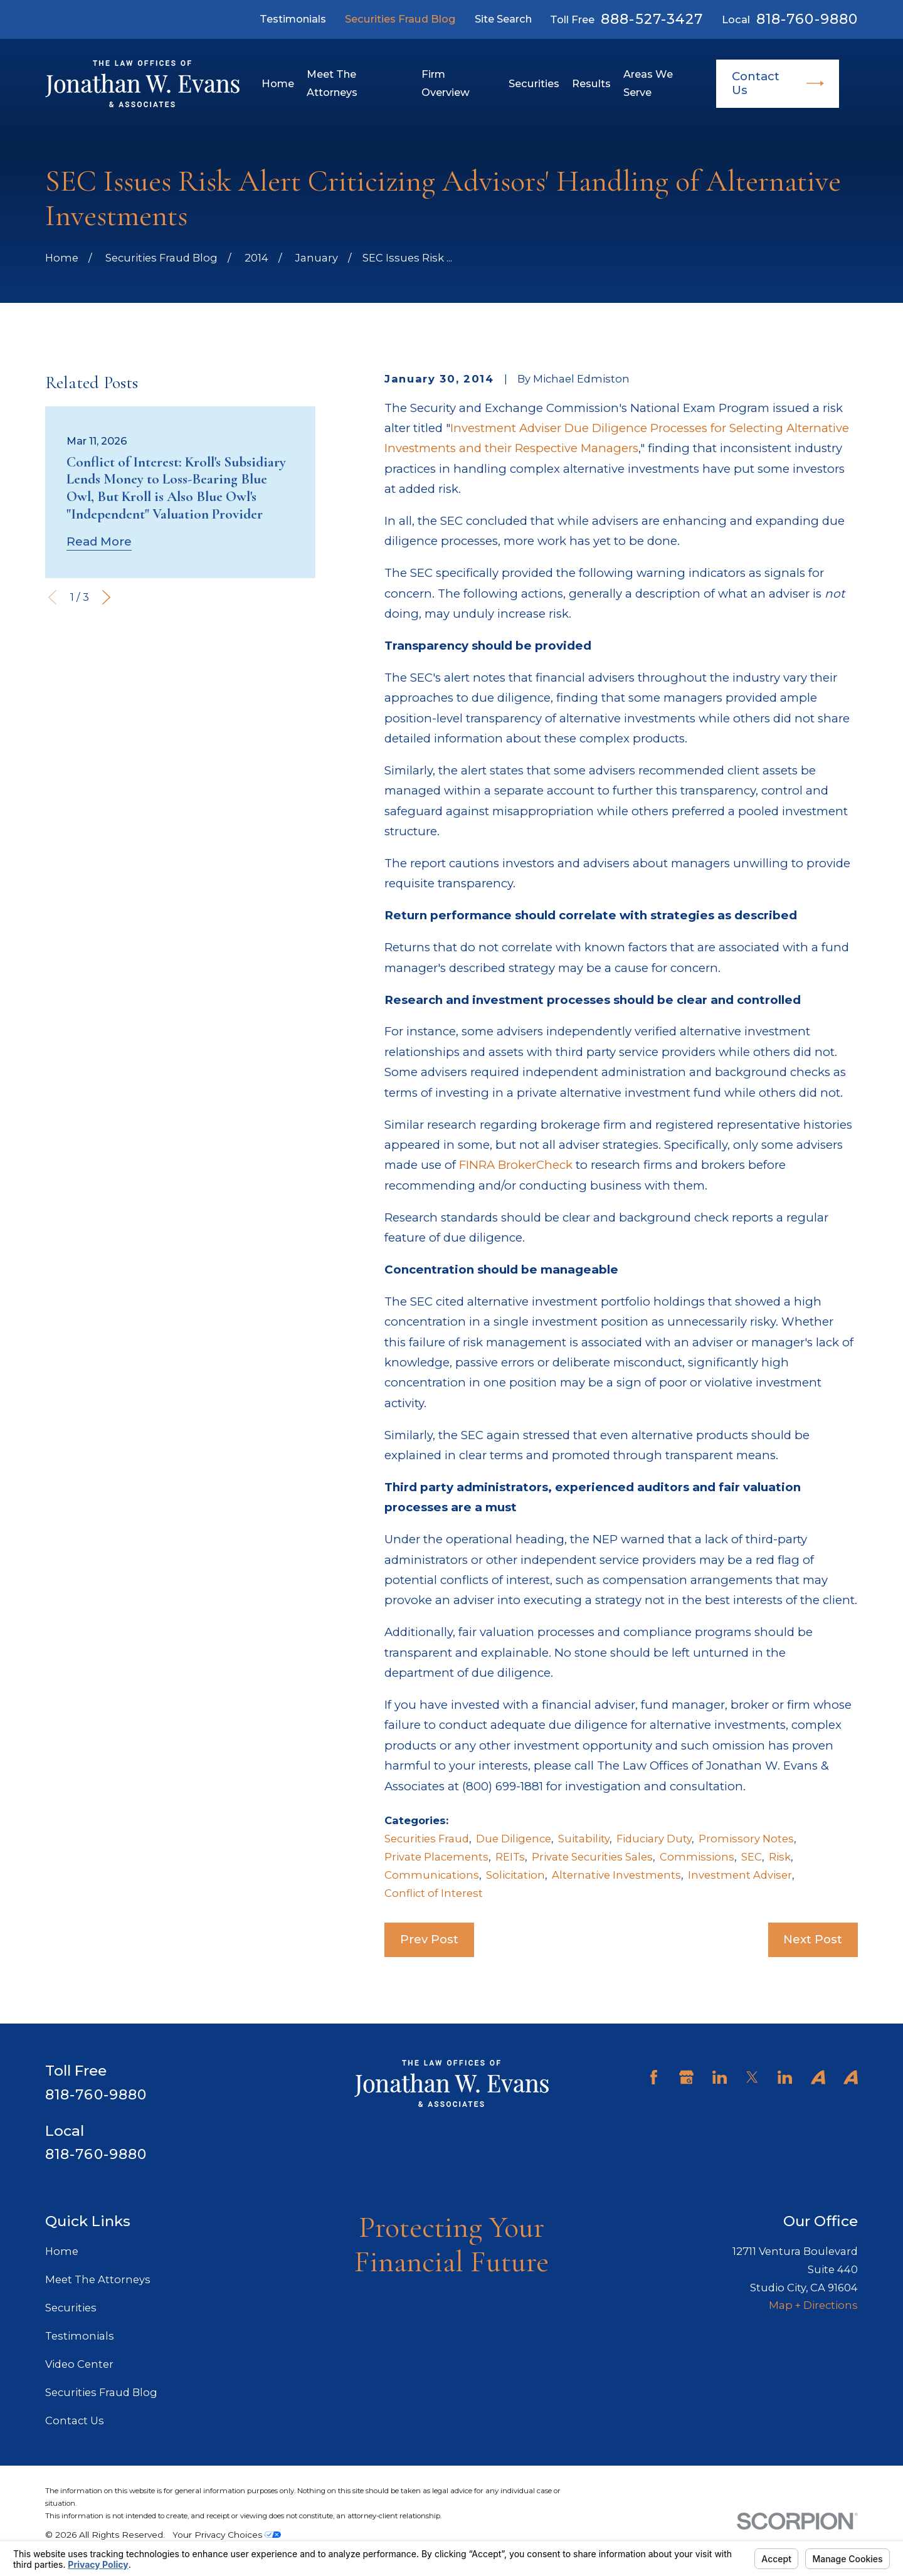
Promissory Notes (746, 1838)
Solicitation (515, 1875)
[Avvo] (818, 2077)
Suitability (584, 1838)
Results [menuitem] (591, 83)
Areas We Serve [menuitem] (648, 83)
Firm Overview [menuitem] (445, 83)
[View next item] (106, 597)
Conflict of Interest (433, 1893)
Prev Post (429, 1939)
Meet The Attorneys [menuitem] (332, 83)
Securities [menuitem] (534, 83)
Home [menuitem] (277, 83)
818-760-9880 (807, 19)
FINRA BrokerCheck (516, 1165)
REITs (510, 1856)
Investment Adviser (740, 1875)
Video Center (79, 2364)
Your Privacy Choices (226, 2535)
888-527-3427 (652, 19)
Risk (780, 1856)
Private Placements (436, 1856)
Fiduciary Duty (654, 1838)
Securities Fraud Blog (400, 19)
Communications (431, 1875)
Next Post (812, 1939)
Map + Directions (813, 2305)
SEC (751, 1856)
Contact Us (778, 83)
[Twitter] (752, 2077)
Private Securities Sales (592, 1856)
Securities (71, 2307)
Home (61, 2251)
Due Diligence (513, 1838)
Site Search (503, 19)
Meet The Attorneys (97, 2279)
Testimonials (293, 19)
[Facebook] (654, 2077)
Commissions (697, 1856)
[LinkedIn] (719, 2077)
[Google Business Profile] (686, 2077)
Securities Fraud (426, 1838)
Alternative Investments (616, 1875)
